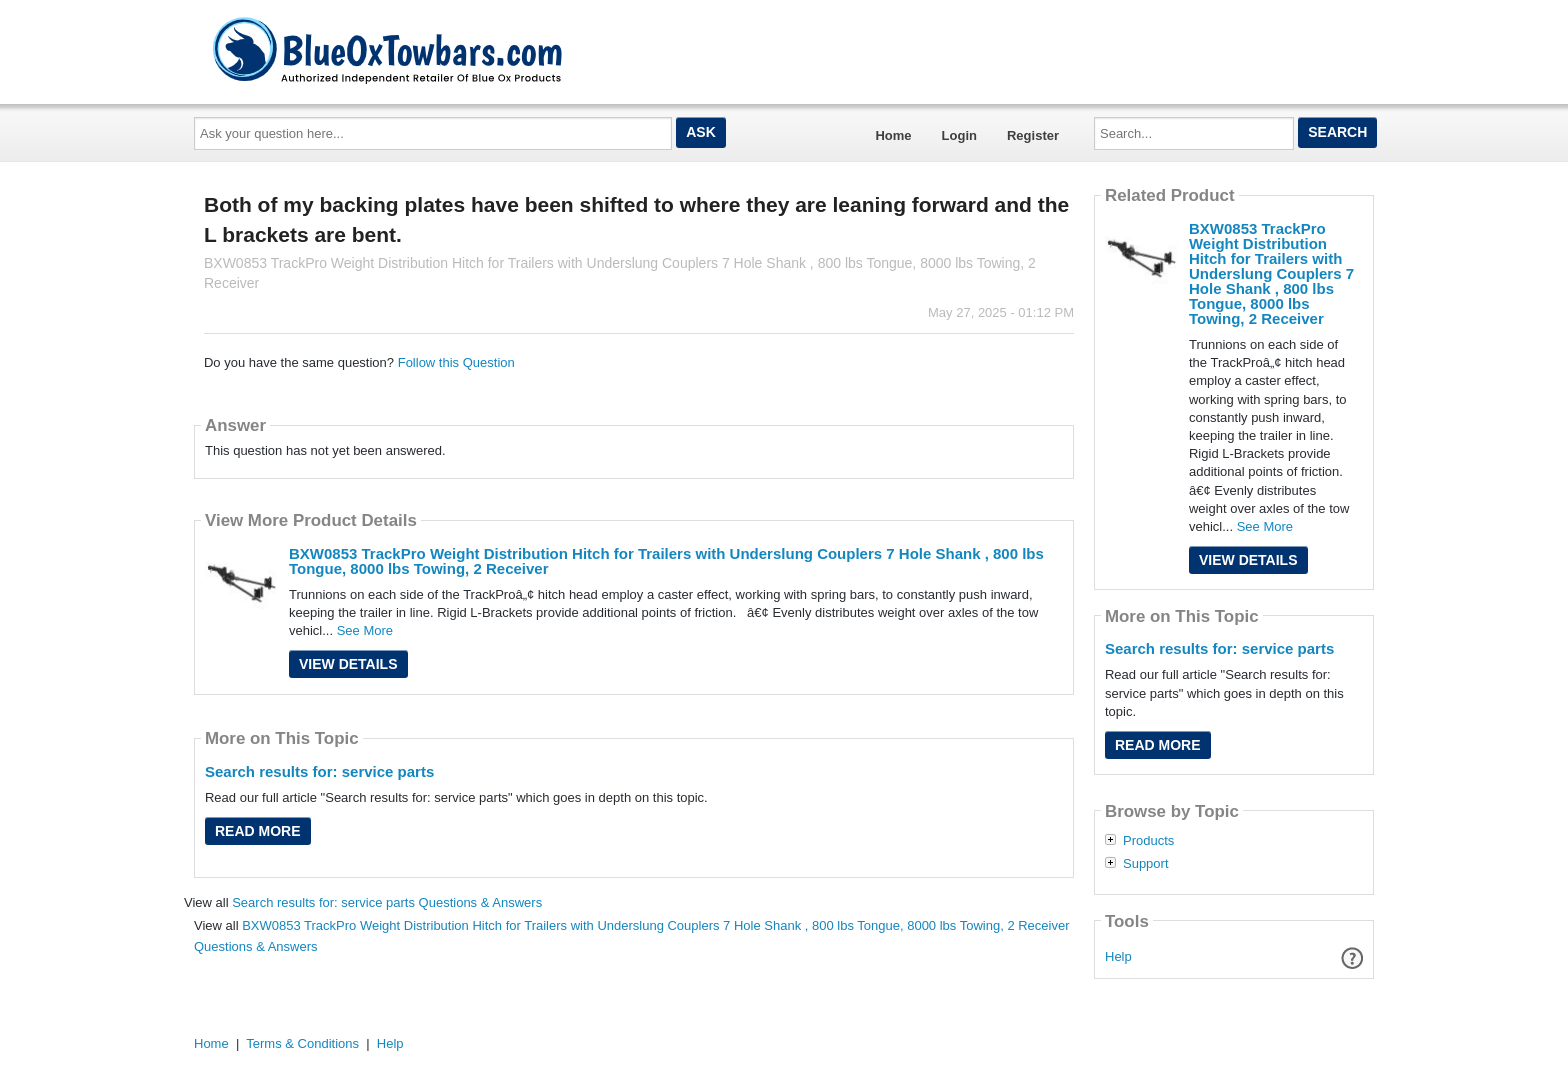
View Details (348, 664)
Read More (258, 831)
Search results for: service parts (319, 771)
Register (1033, 135)
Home (893, 135)
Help (1118, 956)
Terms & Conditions (302, 1043)
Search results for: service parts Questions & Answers (387, 902)
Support (1146, 864)
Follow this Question (456, 362)
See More (365, 630)
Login (959, 135)
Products (1148, 841)
